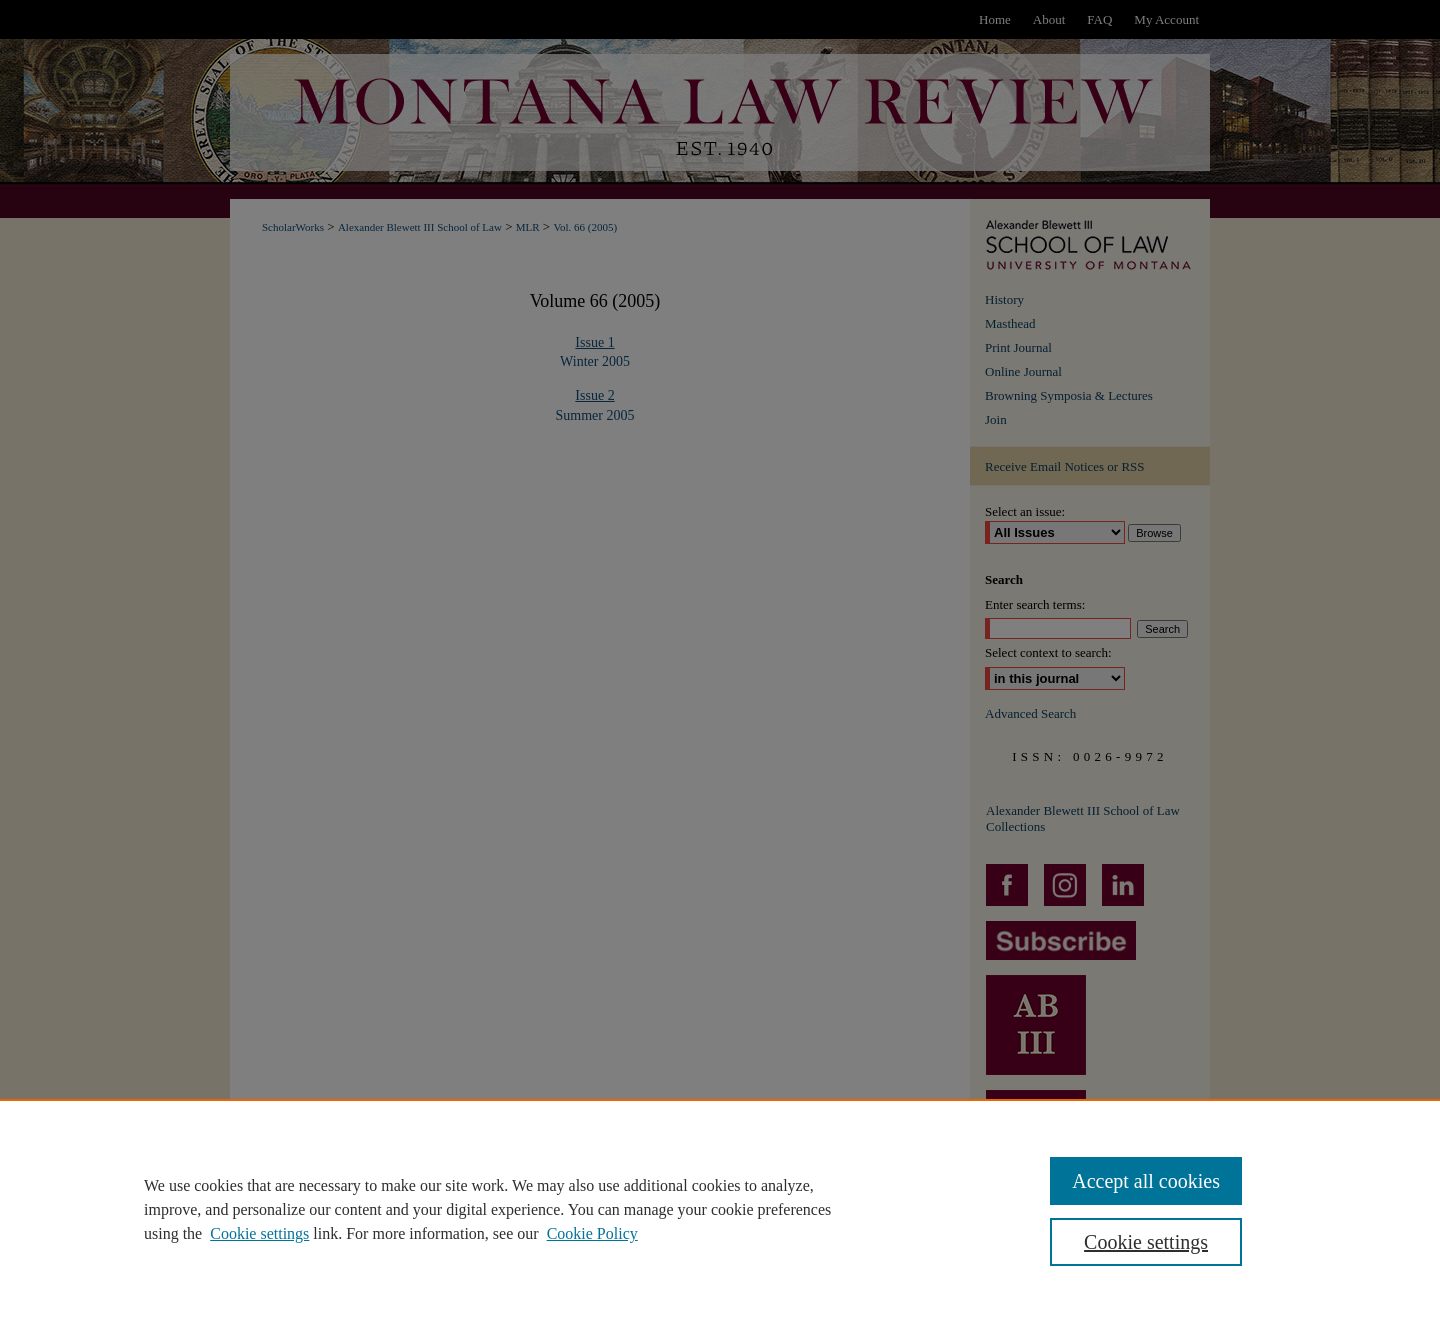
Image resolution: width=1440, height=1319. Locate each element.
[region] (720, 1209)
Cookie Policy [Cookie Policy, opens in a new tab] (592, 1233)
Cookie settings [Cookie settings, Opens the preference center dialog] (1146, 1242)
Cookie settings (259, 1233)
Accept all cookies (1146, 1181)
